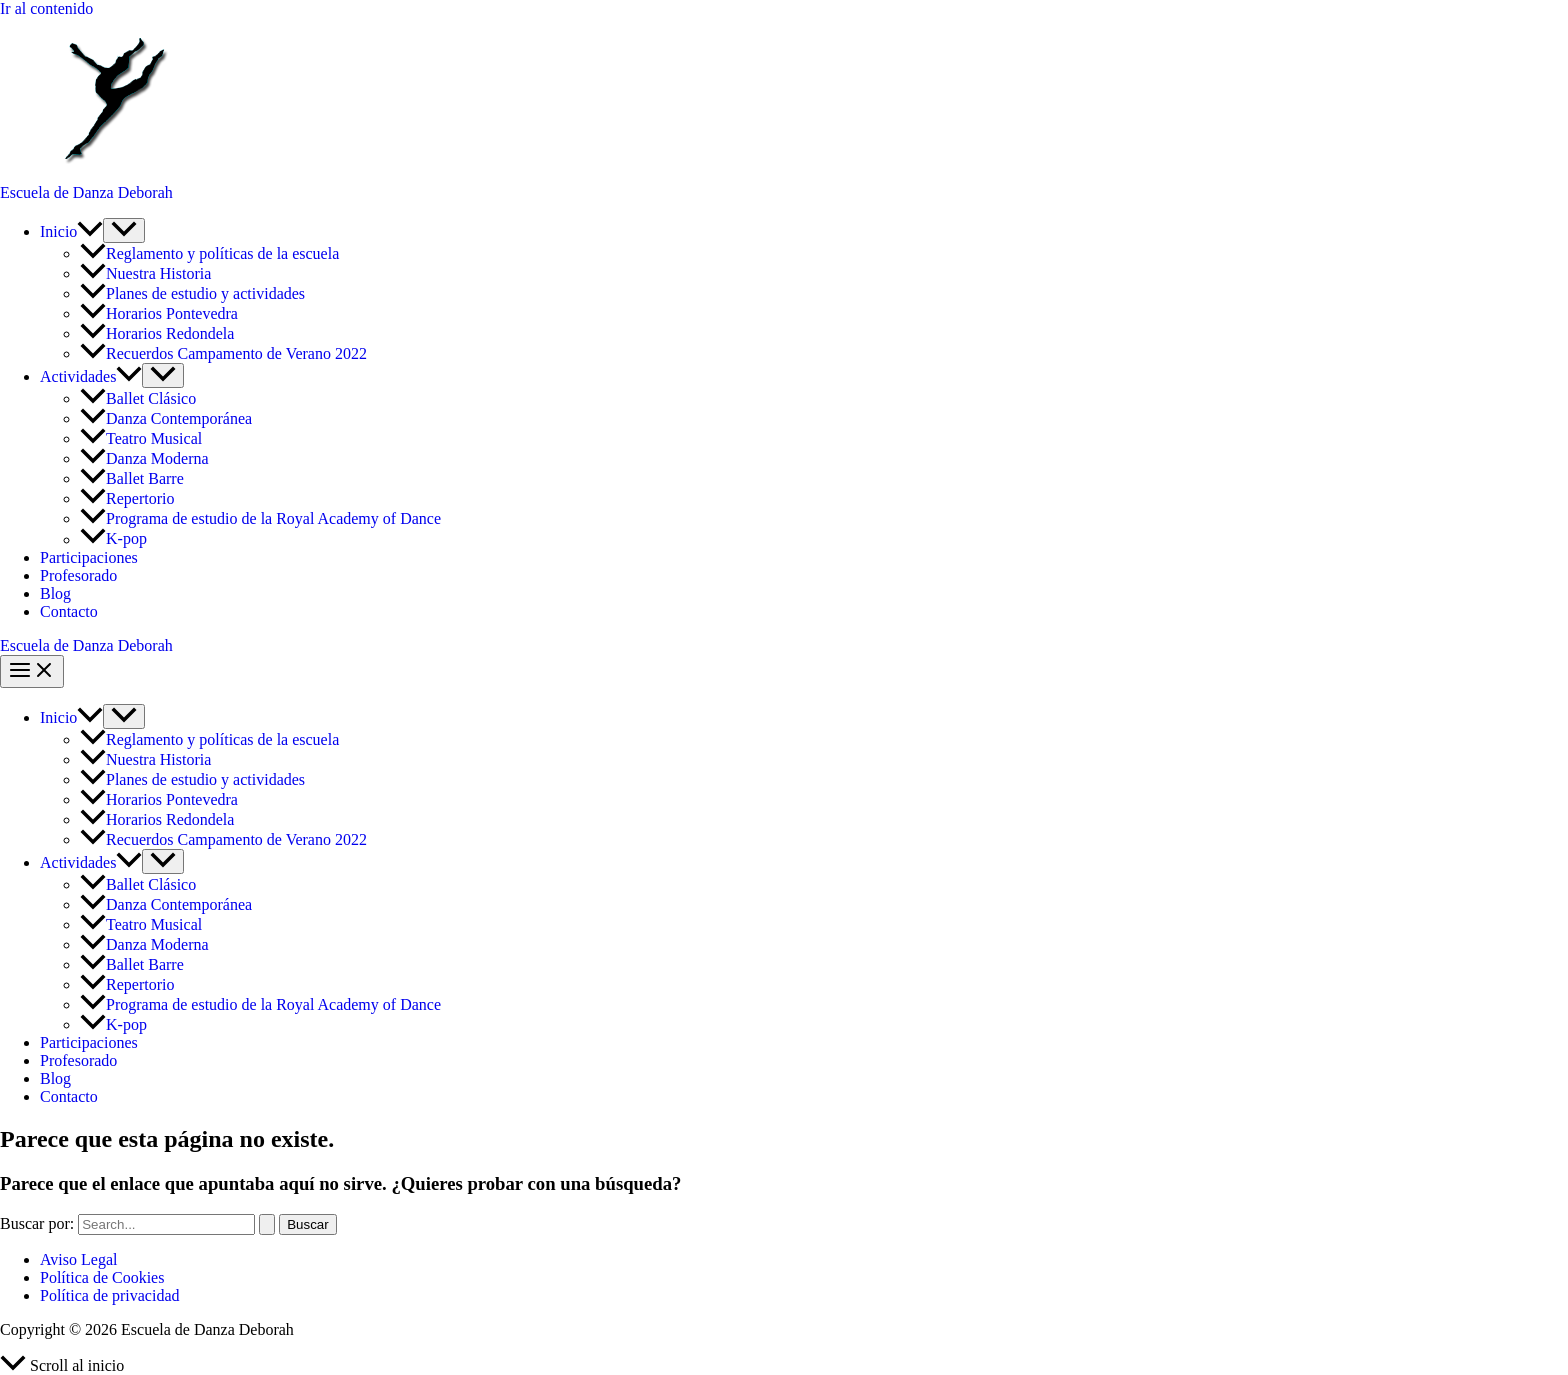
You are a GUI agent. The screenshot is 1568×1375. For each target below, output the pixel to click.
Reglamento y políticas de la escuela (209, 253)
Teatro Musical (141, 438)
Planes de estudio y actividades (192, 293)
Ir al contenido (46, 8)
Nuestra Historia (145, 273)
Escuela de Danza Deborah (86, 192)
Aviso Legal (78, 1259)
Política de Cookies (102, 1277)
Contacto (69, 611)
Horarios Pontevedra (159, 313)
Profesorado (78, 575)
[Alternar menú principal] (32, 671)
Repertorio (127, 498)
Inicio (71, 231)
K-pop (113, 539)
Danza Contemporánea (166, 418)
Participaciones (89, 557)
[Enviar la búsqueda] (267, 1224)
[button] (90, 231)
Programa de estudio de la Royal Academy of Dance (260, 518)
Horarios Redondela (157, 333)
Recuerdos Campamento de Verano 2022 (223, 353)
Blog (55, 593)
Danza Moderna (144, 458)
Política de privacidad (110, 1295)
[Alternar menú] (124, 230)
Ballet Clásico (140, 398)
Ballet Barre (134, 478)
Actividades (91, 376)
